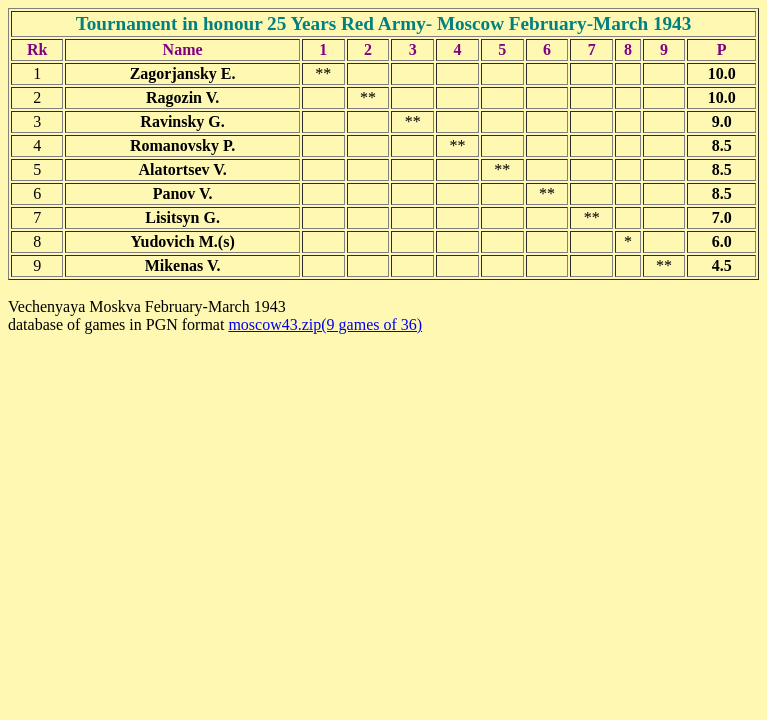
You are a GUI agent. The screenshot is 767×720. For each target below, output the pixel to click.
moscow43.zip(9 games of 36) (325, 324)
